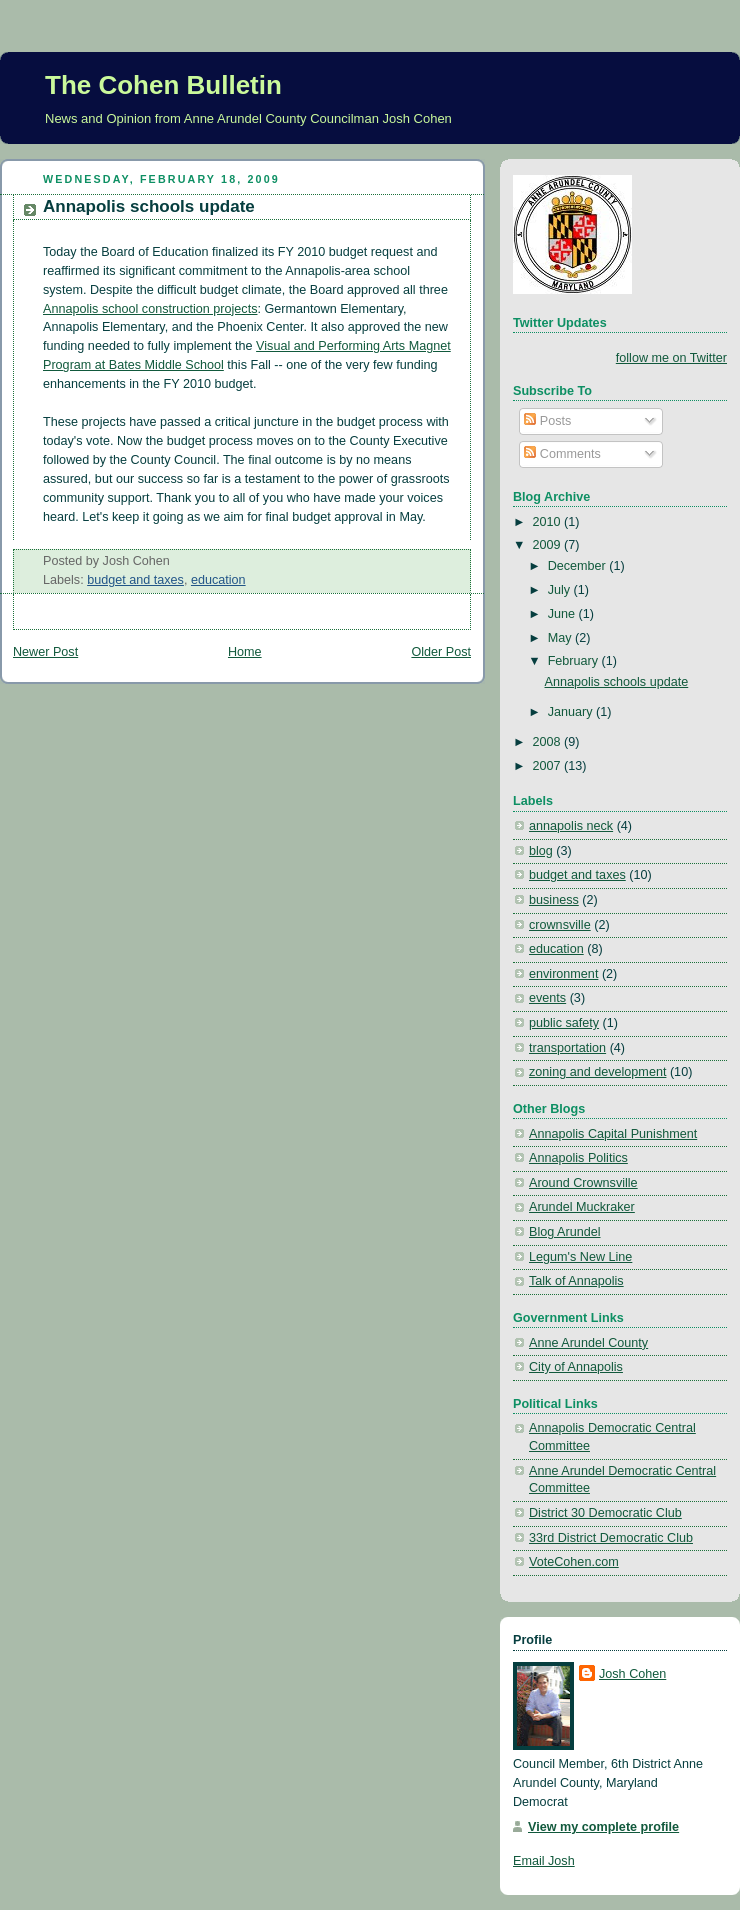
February (575, 661)
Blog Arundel (565, 1232)
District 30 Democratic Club (605, 1513)
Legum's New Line (580, 1257)
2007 (549, 766)
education (218, 580)
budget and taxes (135, 580)
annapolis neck (571, 826)
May (561, 638)
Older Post (441, 652)
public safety (564, 1023)
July (561, 590)
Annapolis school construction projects (150, 309)
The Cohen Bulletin (163, 85)
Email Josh (544, 1861)
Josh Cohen (632, 1674)
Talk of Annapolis (576, 1281)
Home (245, 652)
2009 (549, 545)
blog (541, 851)
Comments (562, 454)
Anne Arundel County (588, 1343)
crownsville (560, 925)
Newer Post (45, 652)
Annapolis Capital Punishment (613, 1134)
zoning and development (597, 1072)
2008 (549, 742)
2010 (549, 522)
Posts (547, 421)
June (563, 614)
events (547, 998)
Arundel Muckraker (582, 1207)
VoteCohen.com (574, 1562)
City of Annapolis (576, 1367)
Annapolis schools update (149, 206)
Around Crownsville (583, 1183)
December (579, 566)
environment (563, 974)
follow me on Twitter (671, 358)
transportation (567, 1048)
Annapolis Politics (578, 1158)
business (554, 900)
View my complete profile (603, 1827)
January (572, 712)
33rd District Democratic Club (611, 1538)
